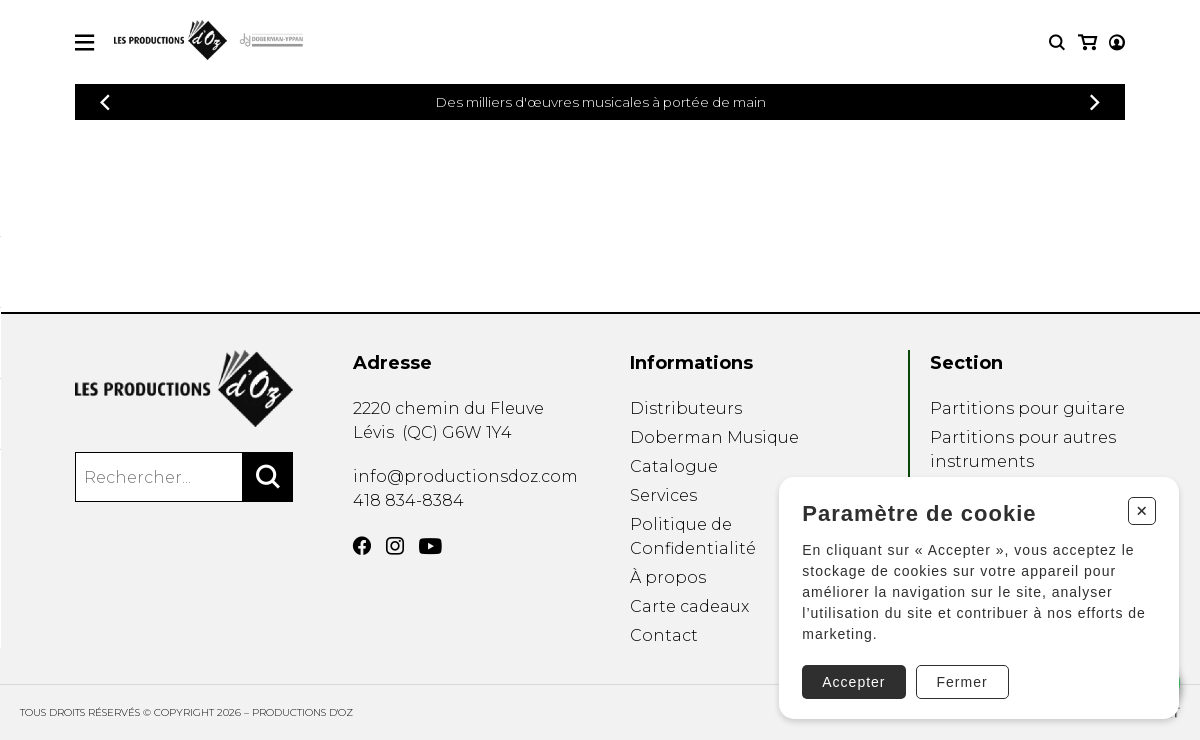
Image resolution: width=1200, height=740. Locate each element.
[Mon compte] (1086, 42)
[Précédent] (105, 102)
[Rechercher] (268, 477)
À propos (668, 577)
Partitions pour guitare (1027, 408)
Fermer (959, 679)
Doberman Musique (714, 437)
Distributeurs (686, 408)
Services (663, 495)
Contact (664, 635)
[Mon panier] (1115, 42)
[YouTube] (430, 546)
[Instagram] (395, 546)
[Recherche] (1057, 42)
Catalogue (674, 466)
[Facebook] (362, 546)
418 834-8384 (408, 500)
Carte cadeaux (689, 606)
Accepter (851, 679)
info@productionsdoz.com (465, 476)
